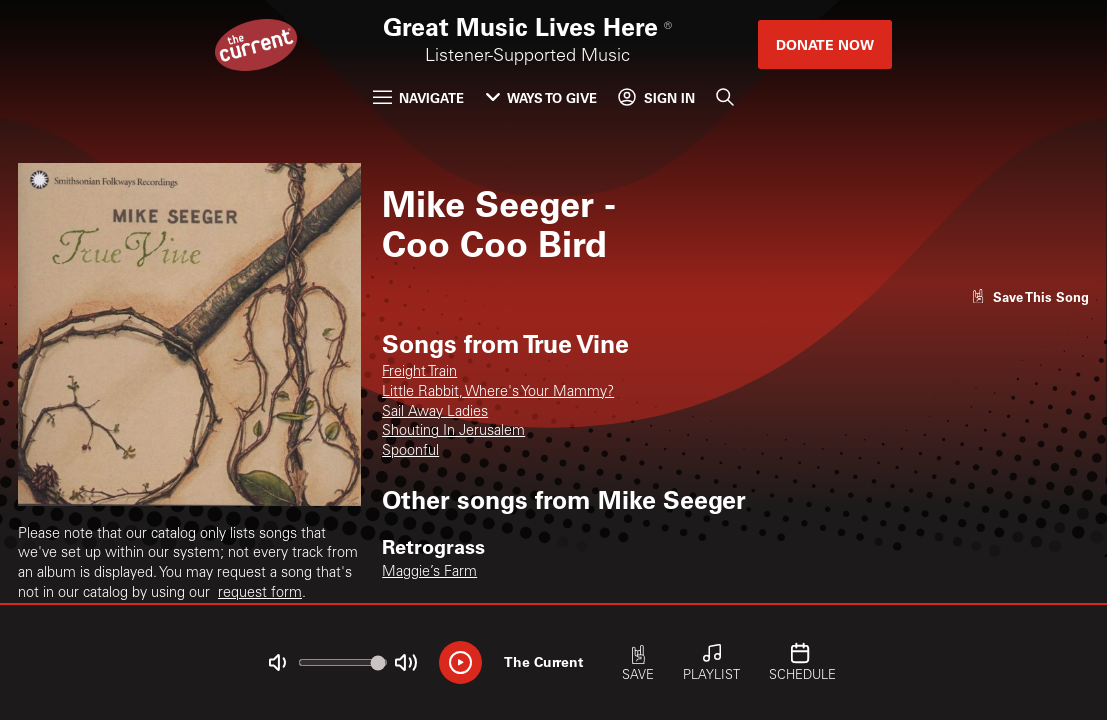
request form (260, 594)
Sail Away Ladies (435, 413)
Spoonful (410, 452)
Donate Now (825, 44)
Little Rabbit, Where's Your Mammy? (498, 393)
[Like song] (1030, 296)
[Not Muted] (277, 662)
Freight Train (419, 373)
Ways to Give (541, 97)
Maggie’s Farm (429, 573)
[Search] (725, 97)
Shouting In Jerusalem (453, 432)
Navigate (418, 97)
